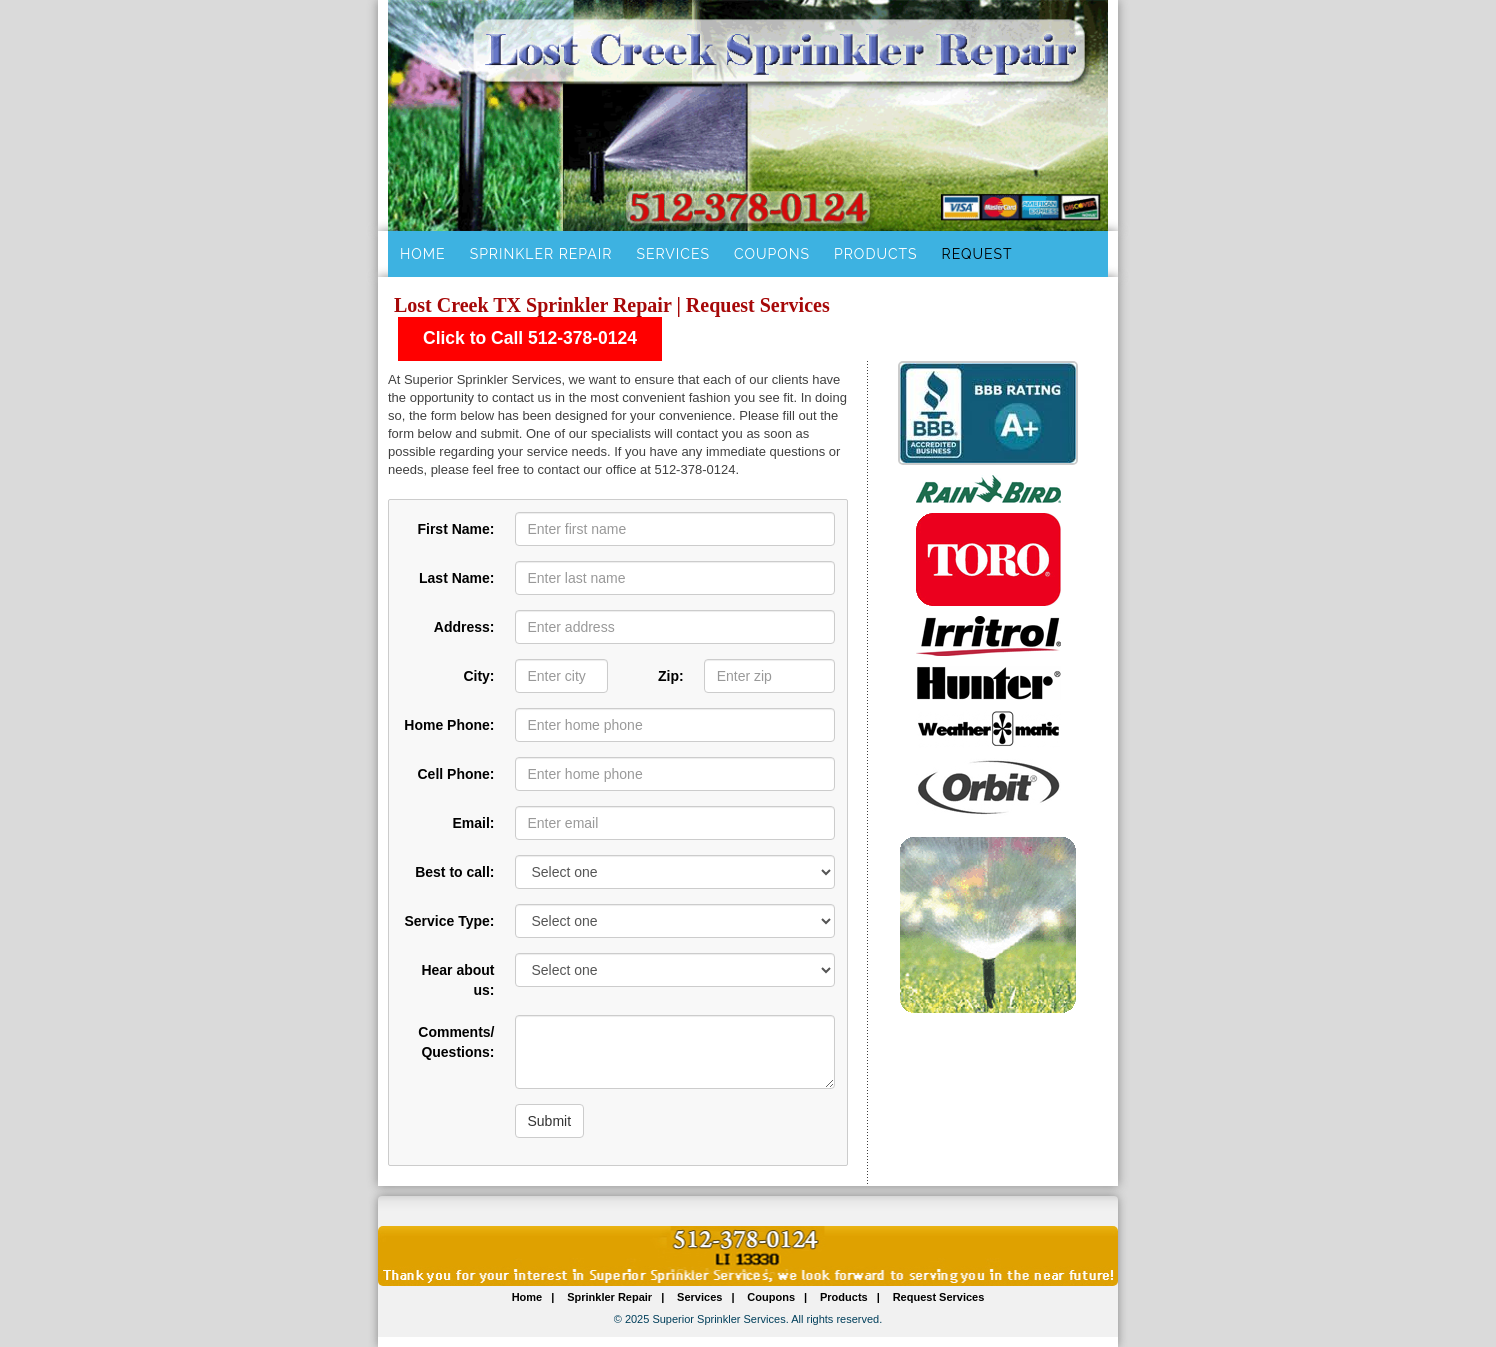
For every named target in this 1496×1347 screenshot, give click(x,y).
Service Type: (449, 921)
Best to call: (454, 872)
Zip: (671, 676)
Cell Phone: (455, 774)
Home (423, 254)
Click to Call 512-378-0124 (530, 338)
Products (876, 254)
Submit (550, 1121)
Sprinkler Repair (541, 254)
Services (672, 254)
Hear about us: (457, 980)
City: (478, 676)
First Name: (455, 529)
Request (977, 254)
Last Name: (456, 578)
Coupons (772, 254)
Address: (464, 627)
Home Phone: (449, 725)
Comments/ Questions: (456, 1042)
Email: (473, 823)
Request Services (939, 1297)
